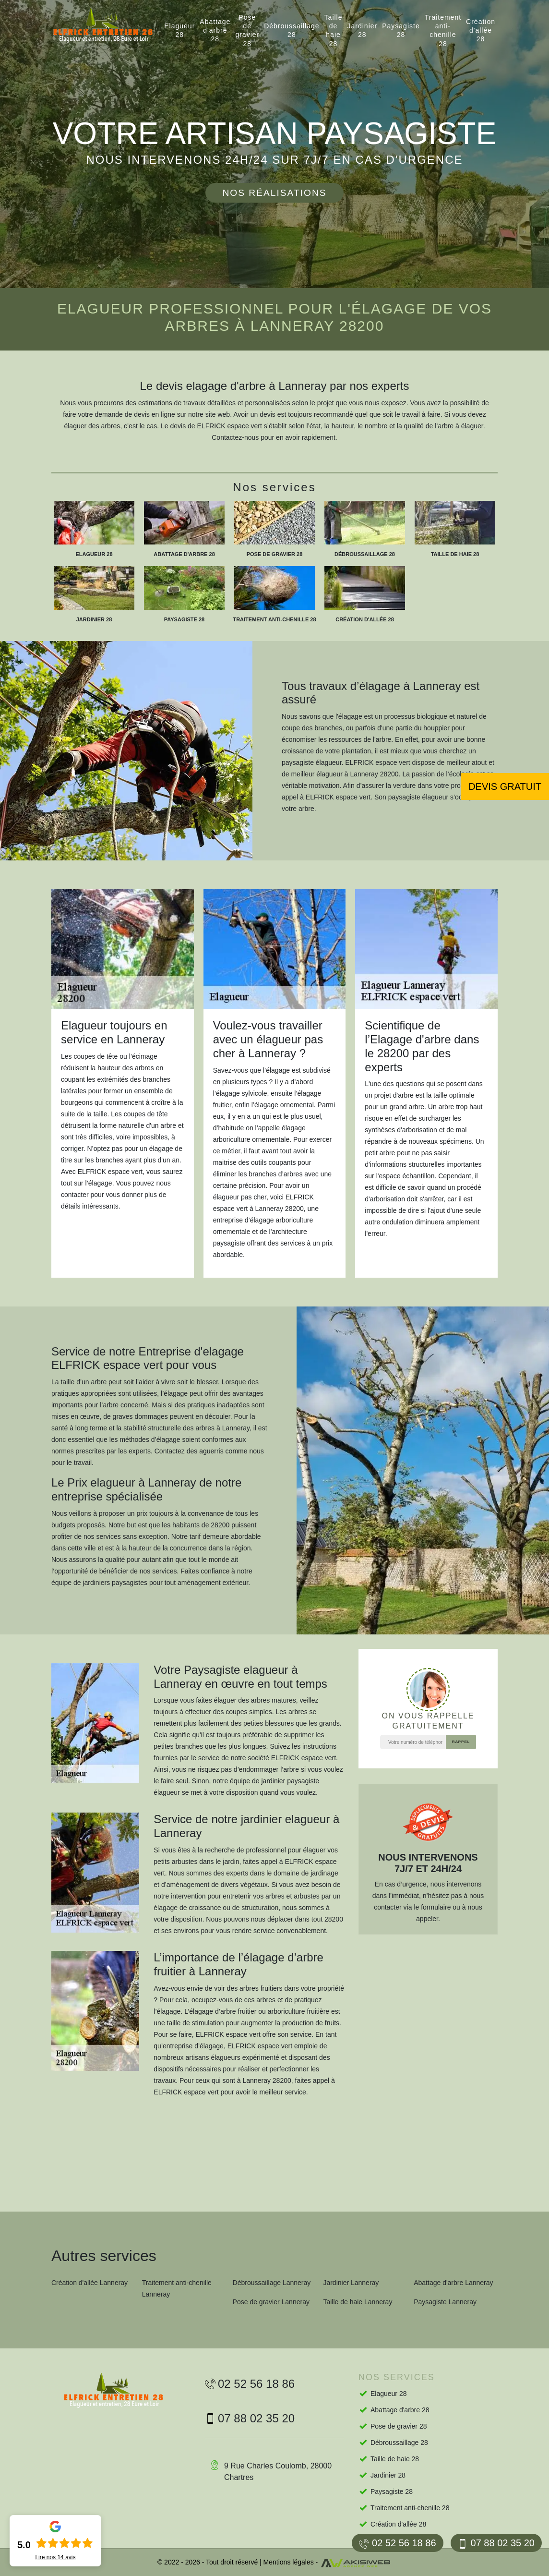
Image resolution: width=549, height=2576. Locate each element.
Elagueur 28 (179, 30)
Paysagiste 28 (400, 30)
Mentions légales (288, 2562)
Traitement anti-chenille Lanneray (177, 2288)
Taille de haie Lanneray (357, 2302)
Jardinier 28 (362, 30)
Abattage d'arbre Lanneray (453, 2282)
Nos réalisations (274, 193)
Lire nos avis (55, 2557)
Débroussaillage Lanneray (272, 2282)
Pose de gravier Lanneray (271, 2302)
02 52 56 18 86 (397, 2543)
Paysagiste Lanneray (445, 2302)
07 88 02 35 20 (496, 2543)
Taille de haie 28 (333, 30)
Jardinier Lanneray (351, 2282)
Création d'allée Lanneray (89, 2282)
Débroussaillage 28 (291, 30)
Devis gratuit (504, 786)
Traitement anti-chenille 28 (443, 30)
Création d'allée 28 (480, 30)
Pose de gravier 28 (247, 30)
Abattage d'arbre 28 (215, 30)
